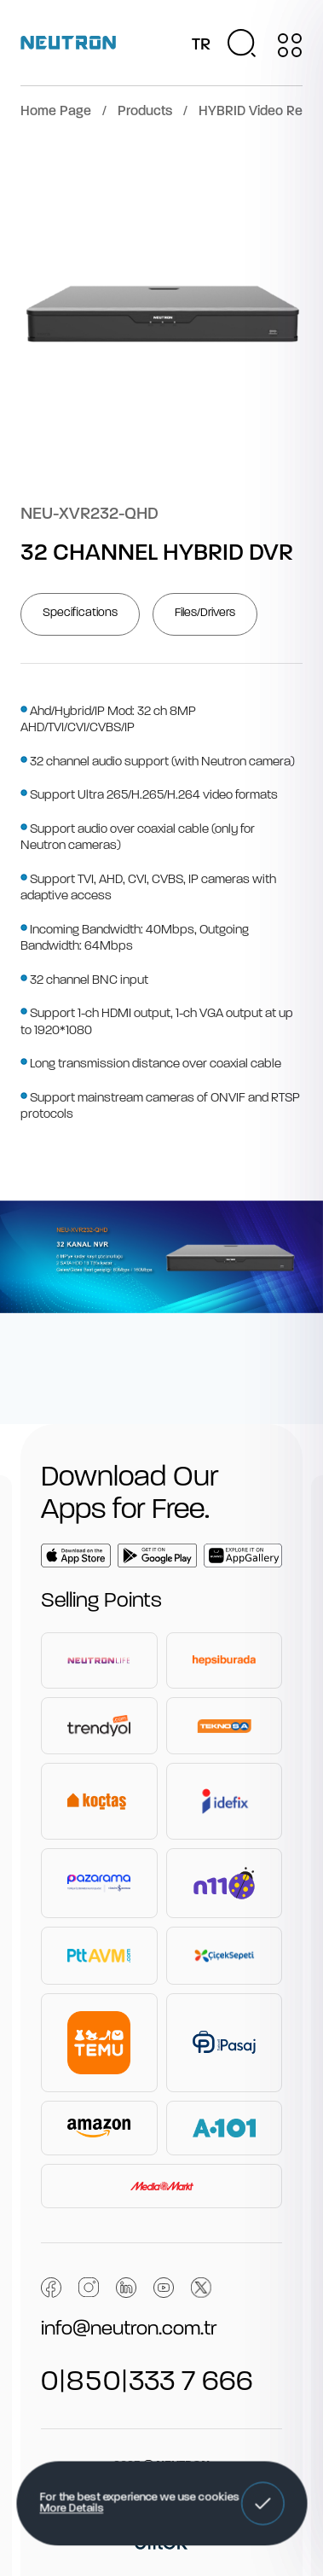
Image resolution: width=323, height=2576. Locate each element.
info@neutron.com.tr (128, 2329)
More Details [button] (71, 2509)
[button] (262, 2503)
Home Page (55, 112)
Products (145, 112)
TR (201, 45)
